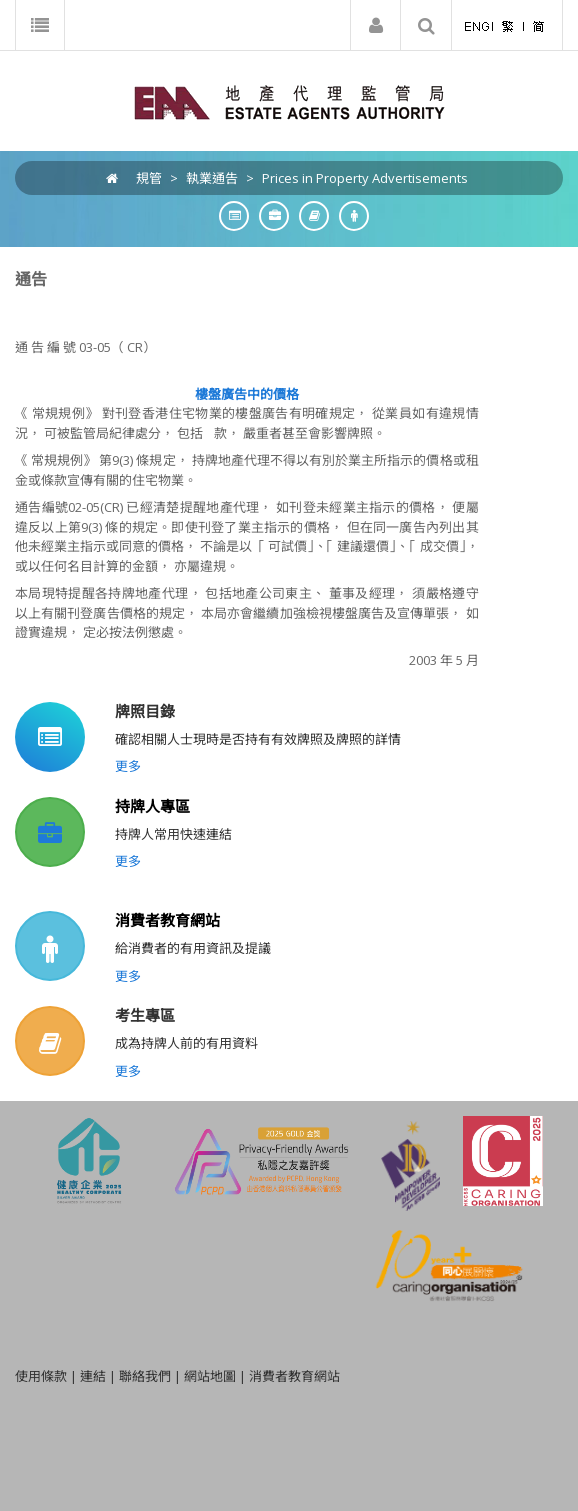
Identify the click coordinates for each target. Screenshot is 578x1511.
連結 (93, 1376)
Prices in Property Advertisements (365, 178)
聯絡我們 (145, 1376)
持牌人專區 (152, 806)
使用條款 (41, 1376)
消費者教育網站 (167, 920)
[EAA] (289, 101)
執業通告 (212, 178)
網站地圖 (210, 1376)
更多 (128, 766)
